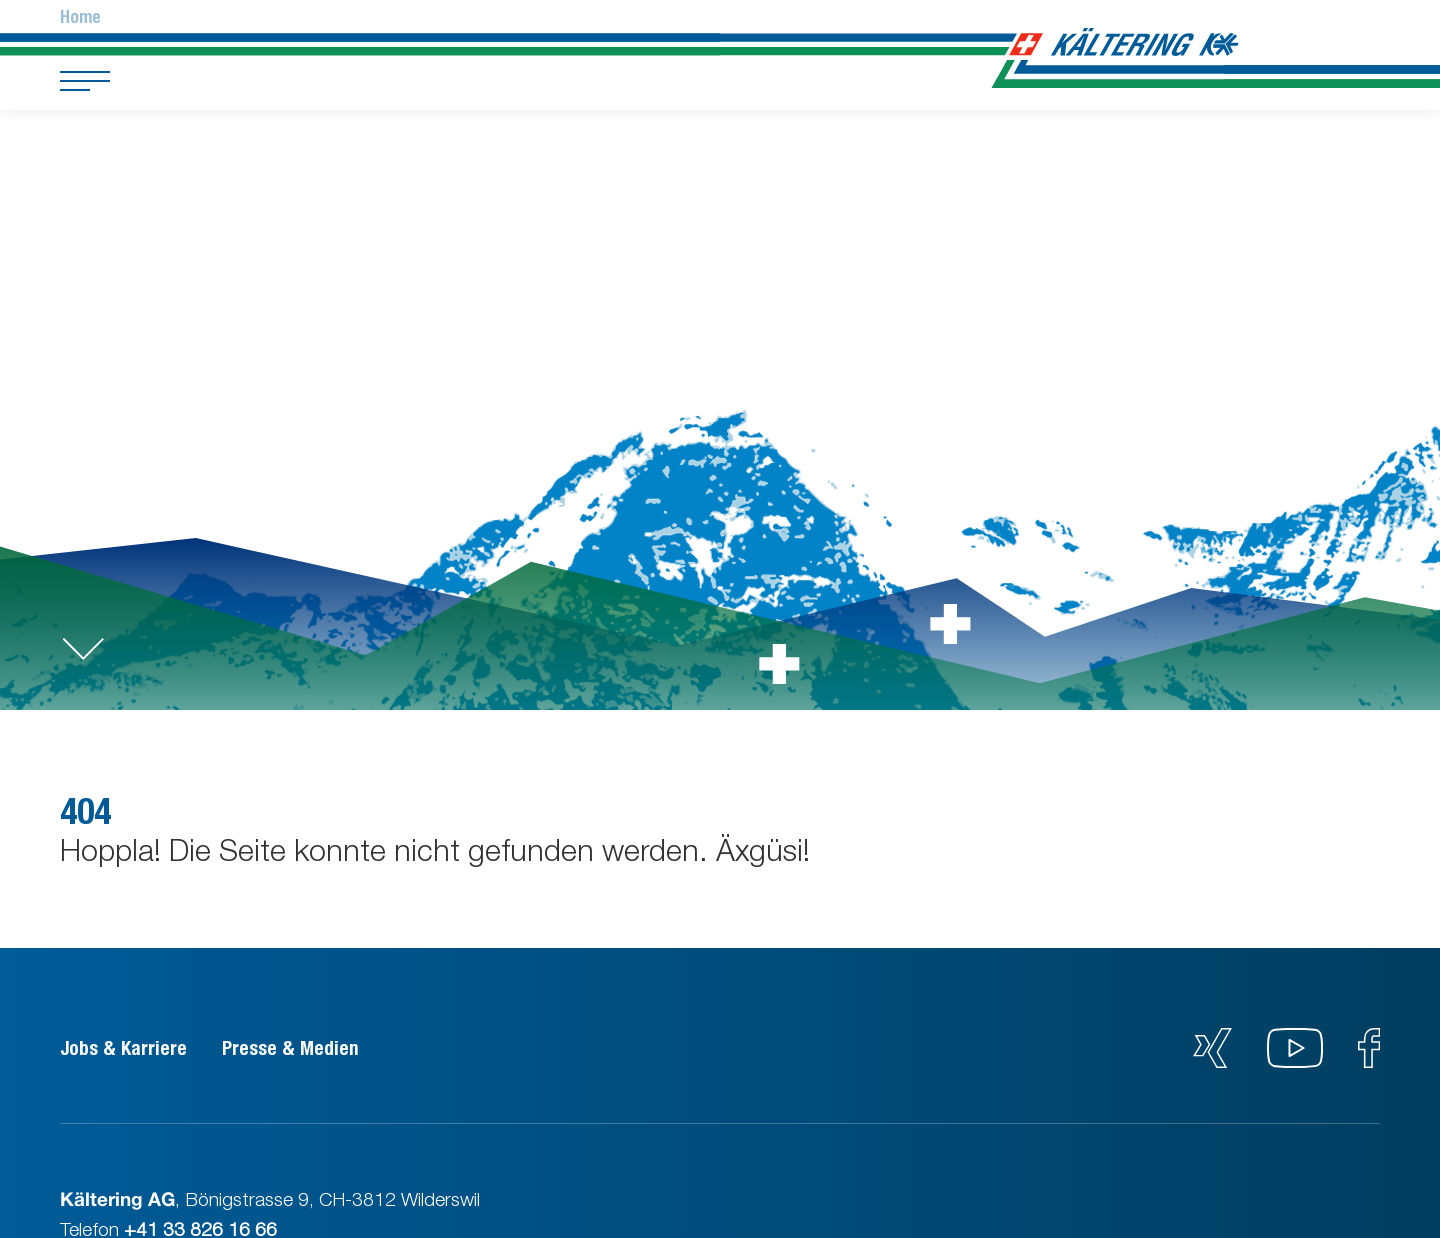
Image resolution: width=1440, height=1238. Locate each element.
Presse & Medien (290, 1048)
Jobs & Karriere (123, 1048)
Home (80, 17)
